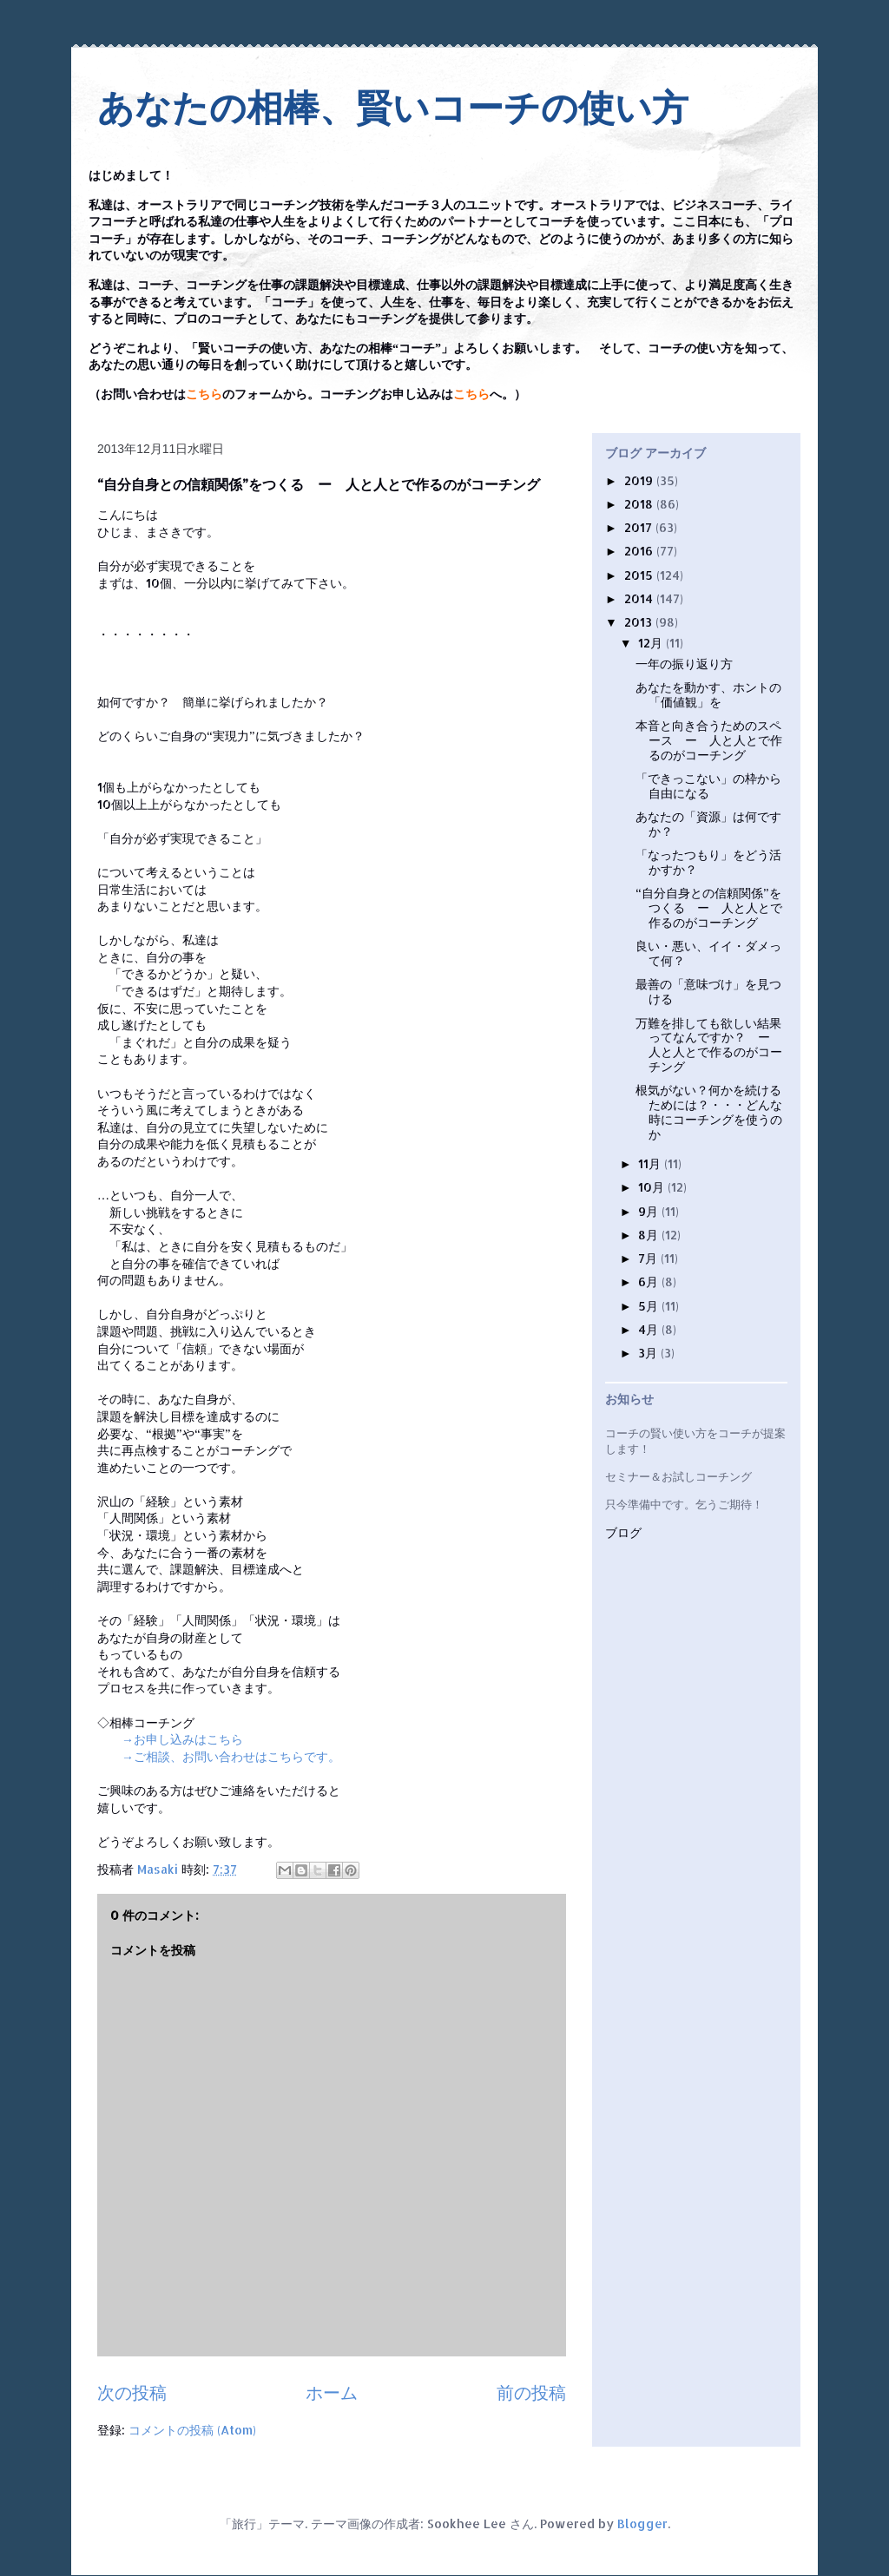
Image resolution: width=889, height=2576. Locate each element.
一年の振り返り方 (684, 663)
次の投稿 (132, 2392)
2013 (639, 621)
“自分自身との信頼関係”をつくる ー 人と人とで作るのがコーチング (708, 907)
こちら (204, 394)
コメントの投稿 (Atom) (192, 2429)
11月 (651, 1163)
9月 (650, 1211)
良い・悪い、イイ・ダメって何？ (708, 953)
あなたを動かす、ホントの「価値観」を (708, 694)
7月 (649, 1258)
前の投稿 (531, 2392)
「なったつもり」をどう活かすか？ (708, 862)
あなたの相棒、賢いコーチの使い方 (392, 108)
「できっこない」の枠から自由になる (708, 785)
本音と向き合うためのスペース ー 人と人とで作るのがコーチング (708, 740)
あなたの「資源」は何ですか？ (708, 823)
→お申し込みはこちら (182, 1739)
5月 (650, 1305)
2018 (640, 503)
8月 (650, 1234)
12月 (652, 642)
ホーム (332, 2392)
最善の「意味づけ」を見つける (708, 991)
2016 (640, 550)
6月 (650, 1281)
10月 (653, 1187)
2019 (640, 480)
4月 (650, 1329)
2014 (640, 598)
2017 (639, 527)
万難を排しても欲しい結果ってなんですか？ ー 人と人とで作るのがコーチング (708, 1044)
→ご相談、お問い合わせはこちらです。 (231, 1756)
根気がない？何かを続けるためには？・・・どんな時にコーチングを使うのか (708, 1111)
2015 (640, 575)
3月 (649, 1352)
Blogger (642, 2523)
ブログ (623, 1533)
